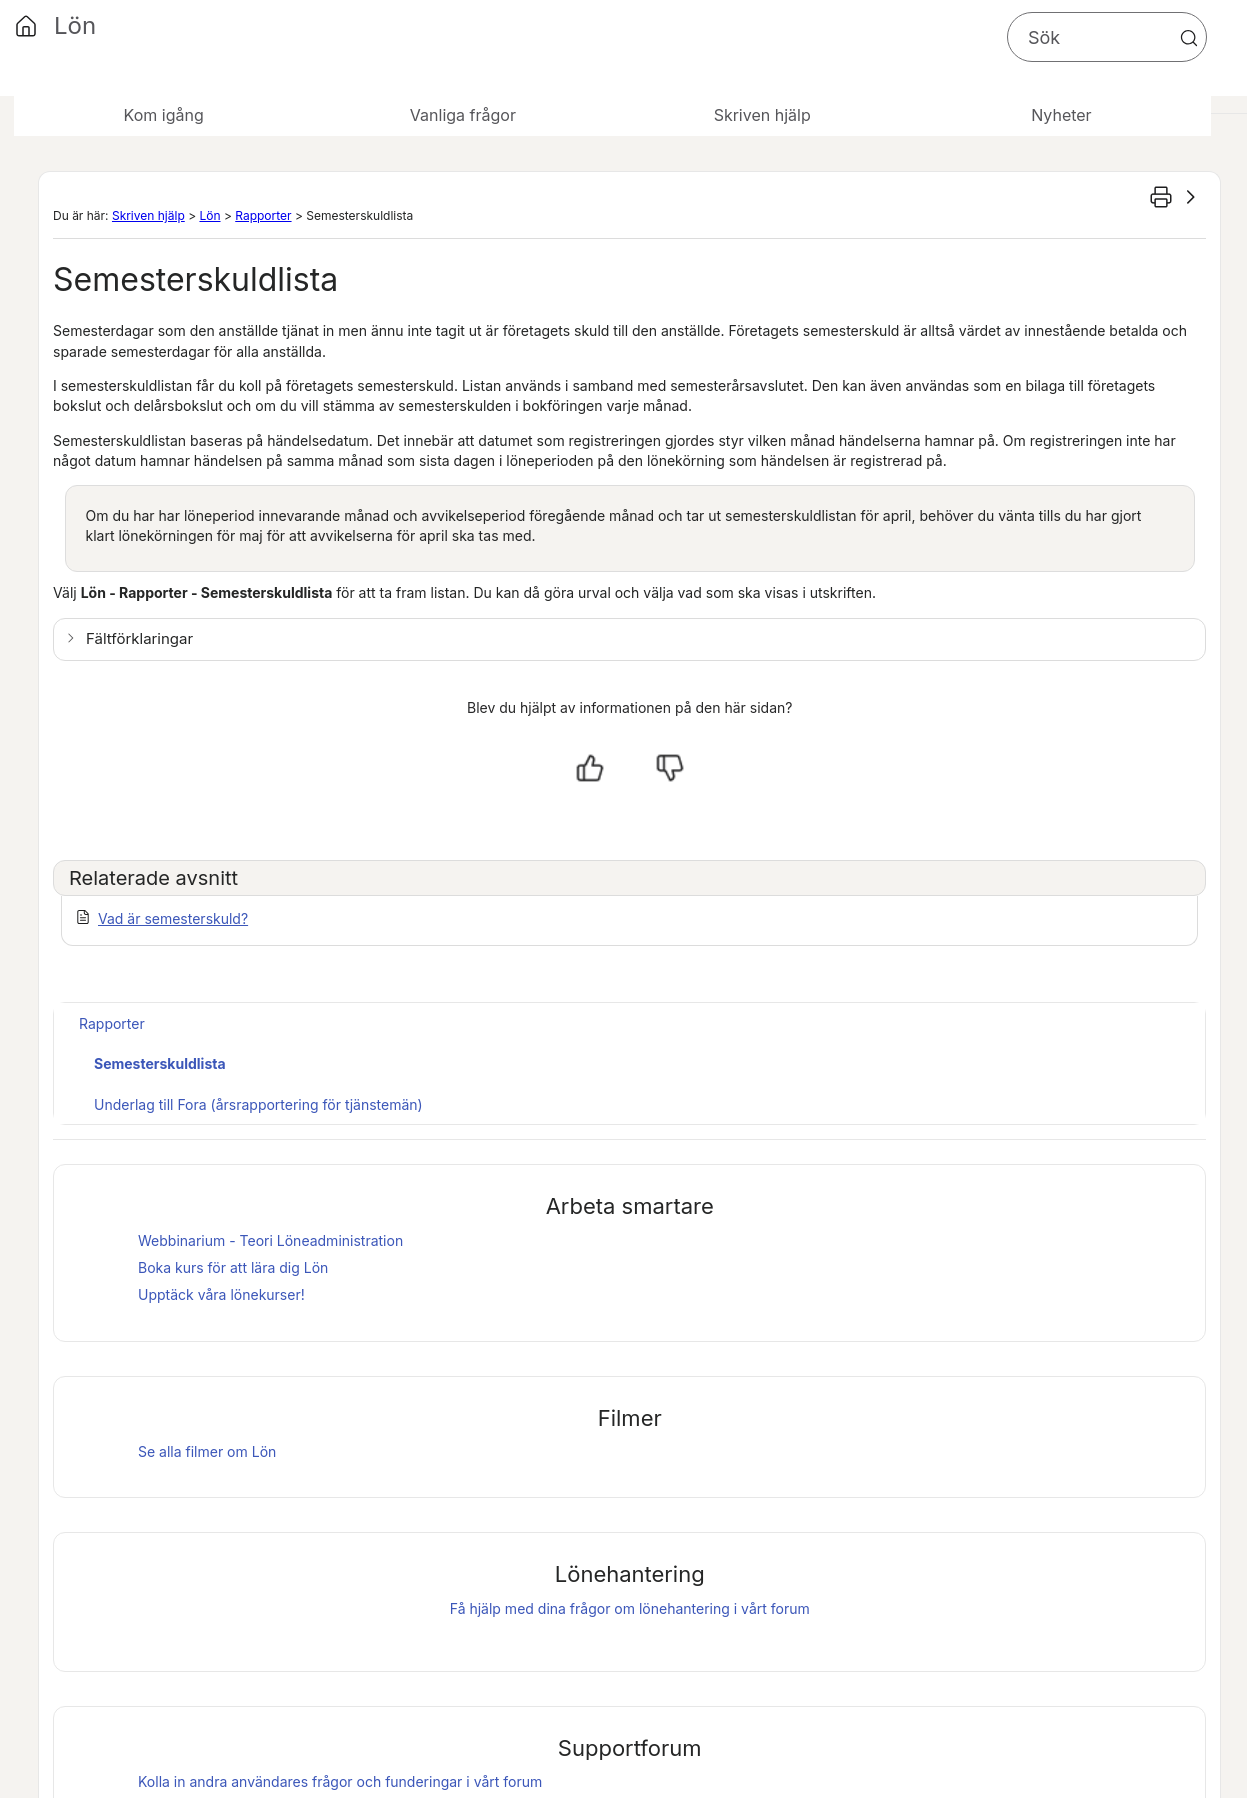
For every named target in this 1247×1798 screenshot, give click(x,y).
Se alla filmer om (207, 1451)
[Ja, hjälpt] (590, 768)
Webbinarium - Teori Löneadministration (270, 1240)
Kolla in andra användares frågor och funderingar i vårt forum (340, 1781)
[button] (1189, 38)
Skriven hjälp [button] (762, 115)
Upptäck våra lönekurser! (221, 1294)
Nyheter (1061, 115)
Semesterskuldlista (160, 1063)
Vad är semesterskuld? (173, 918)
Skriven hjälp (148, 215)
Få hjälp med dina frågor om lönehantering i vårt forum (630, 1608)
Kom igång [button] (164, 115)
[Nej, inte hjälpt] (670, 768)
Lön (209, 215)
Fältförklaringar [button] (139, 638)
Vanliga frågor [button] (463, 115)
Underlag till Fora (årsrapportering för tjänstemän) (258, 1104)
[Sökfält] (1107, 37)
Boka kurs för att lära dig (233, 1267)
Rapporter (263, 215)
